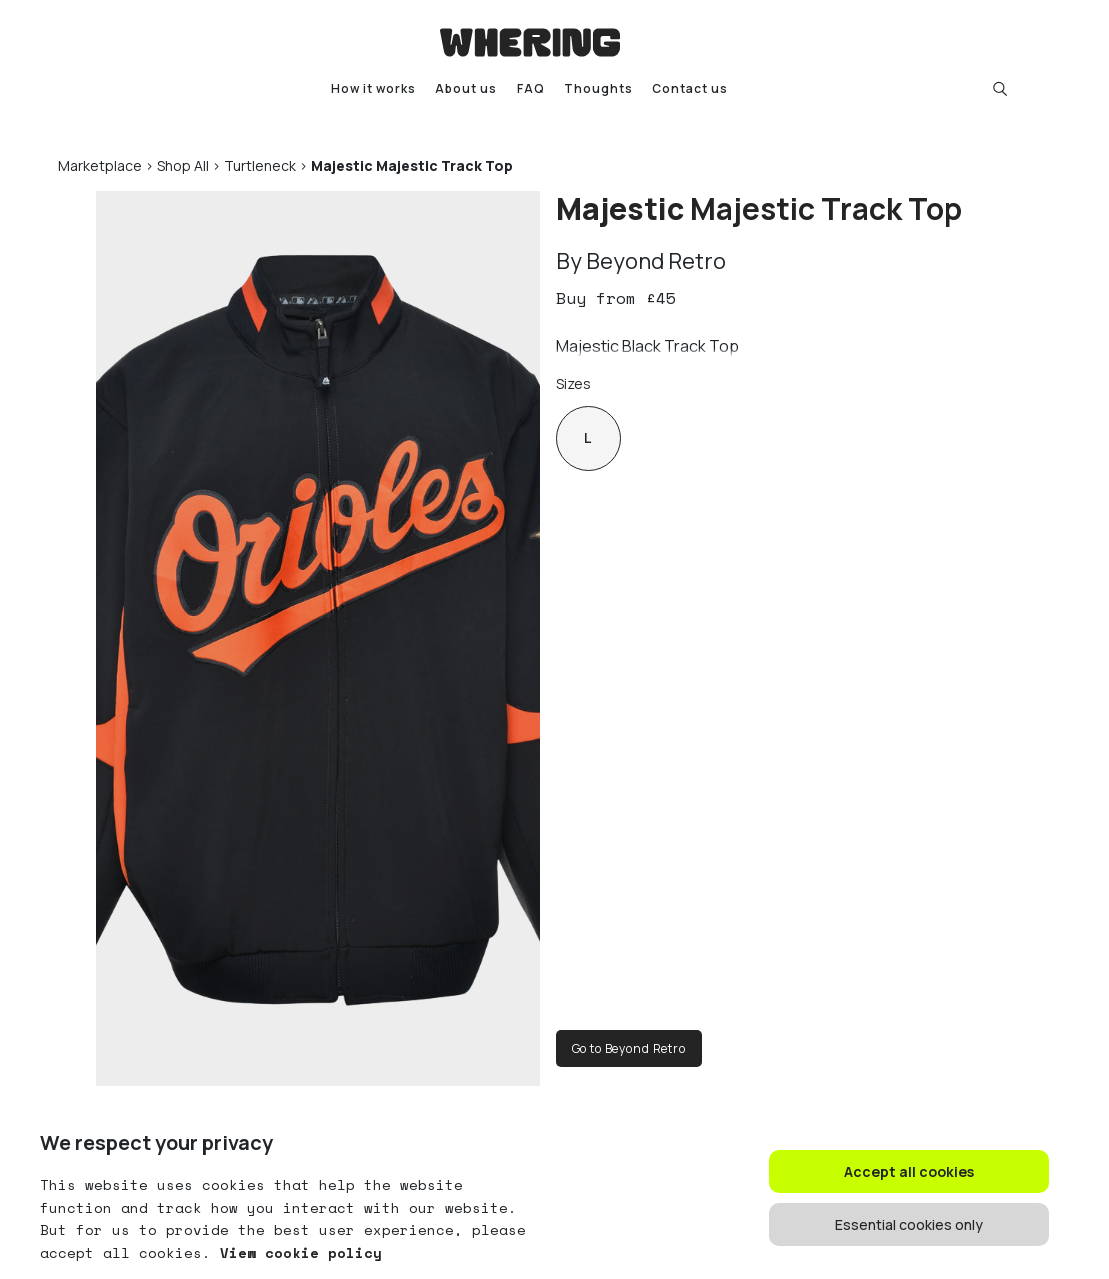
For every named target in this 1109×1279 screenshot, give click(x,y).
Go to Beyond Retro (629, 1048)
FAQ (531, 88)
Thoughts (598, 88)
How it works (373, 88)
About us (466, 88)
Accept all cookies (909, 1171)
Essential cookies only (909, 1224)
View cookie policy (296, 1252)
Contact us (690, 88)
